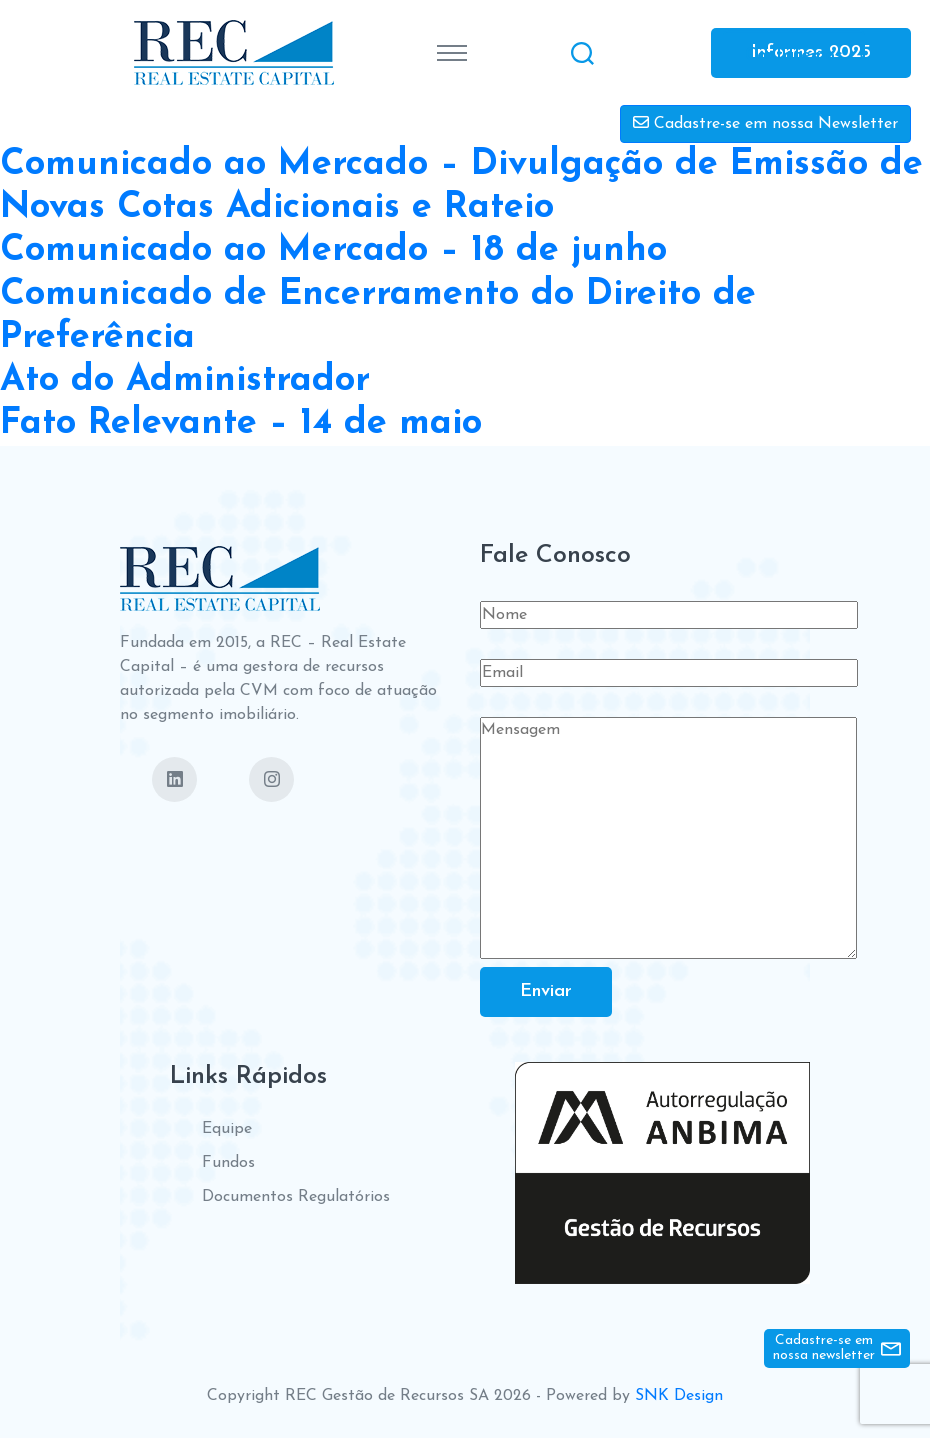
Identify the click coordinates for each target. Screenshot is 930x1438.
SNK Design (679, 1396)
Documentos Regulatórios (296, 1197)
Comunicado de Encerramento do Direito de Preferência (378, 316)
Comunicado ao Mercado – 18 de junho (333, 251)
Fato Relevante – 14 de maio (241, 424)
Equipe (227, 1129)
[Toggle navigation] (452, 53)
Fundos (228, 1163)
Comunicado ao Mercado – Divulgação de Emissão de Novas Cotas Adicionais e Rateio (461, 186)
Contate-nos (794, 54)
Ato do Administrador (185, 381)
